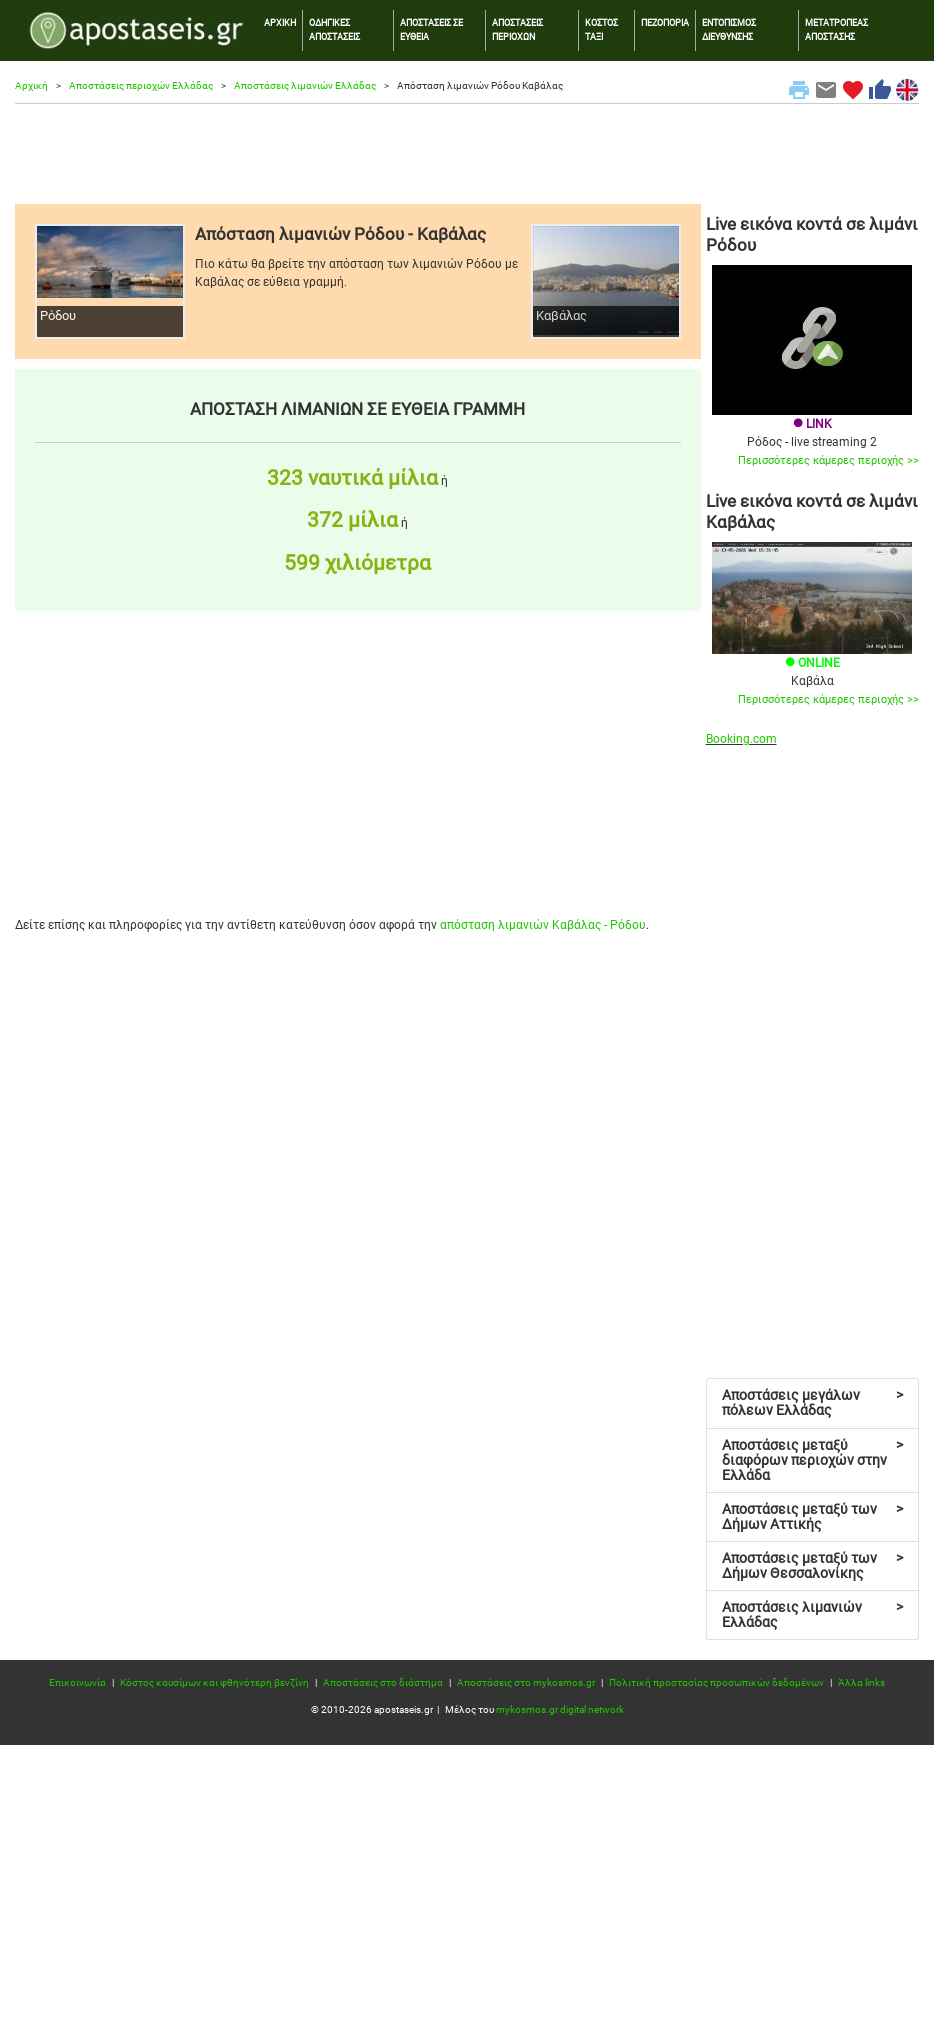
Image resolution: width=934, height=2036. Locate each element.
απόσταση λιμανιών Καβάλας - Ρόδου (543, 925)
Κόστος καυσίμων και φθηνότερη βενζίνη (214, 1682)
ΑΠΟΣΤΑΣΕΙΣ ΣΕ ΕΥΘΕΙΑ (431, 29)
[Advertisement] (467, 154)
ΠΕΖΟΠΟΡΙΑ (665, 22)
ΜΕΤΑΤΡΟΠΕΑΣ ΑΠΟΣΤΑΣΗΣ (836, 29)
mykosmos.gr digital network (560, 1709)
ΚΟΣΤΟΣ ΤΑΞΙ (601, 29)
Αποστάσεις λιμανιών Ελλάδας (305, 85)
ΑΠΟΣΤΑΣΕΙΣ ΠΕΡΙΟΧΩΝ (517, 29)
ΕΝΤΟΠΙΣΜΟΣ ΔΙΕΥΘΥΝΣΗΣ (729, 29)
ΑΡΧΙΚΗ (280, 22)
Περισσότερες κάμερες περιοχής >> (828, 460)
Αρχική (31, 85)
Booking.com (741, 739)
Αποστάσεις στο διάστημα (383, 1682)
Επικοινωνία (77, 1682)
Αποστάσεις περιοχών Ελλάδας (141, 85)
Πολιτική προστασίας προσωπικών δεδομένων (716, 1682)
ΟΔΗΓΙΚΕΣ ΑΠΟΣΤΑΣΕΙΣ (334, 29)
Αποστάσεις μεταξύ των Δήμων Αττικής (813, 1516)
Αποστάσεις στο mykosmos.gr (526, 1682)
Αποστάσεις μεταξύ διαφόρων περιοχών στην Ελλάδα (813, 1460)
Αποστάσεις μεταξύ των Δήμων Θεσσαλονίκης (813, 1565)
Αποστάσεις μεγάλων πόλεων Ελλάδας (813, 1402)
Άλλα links (861, 1682)
